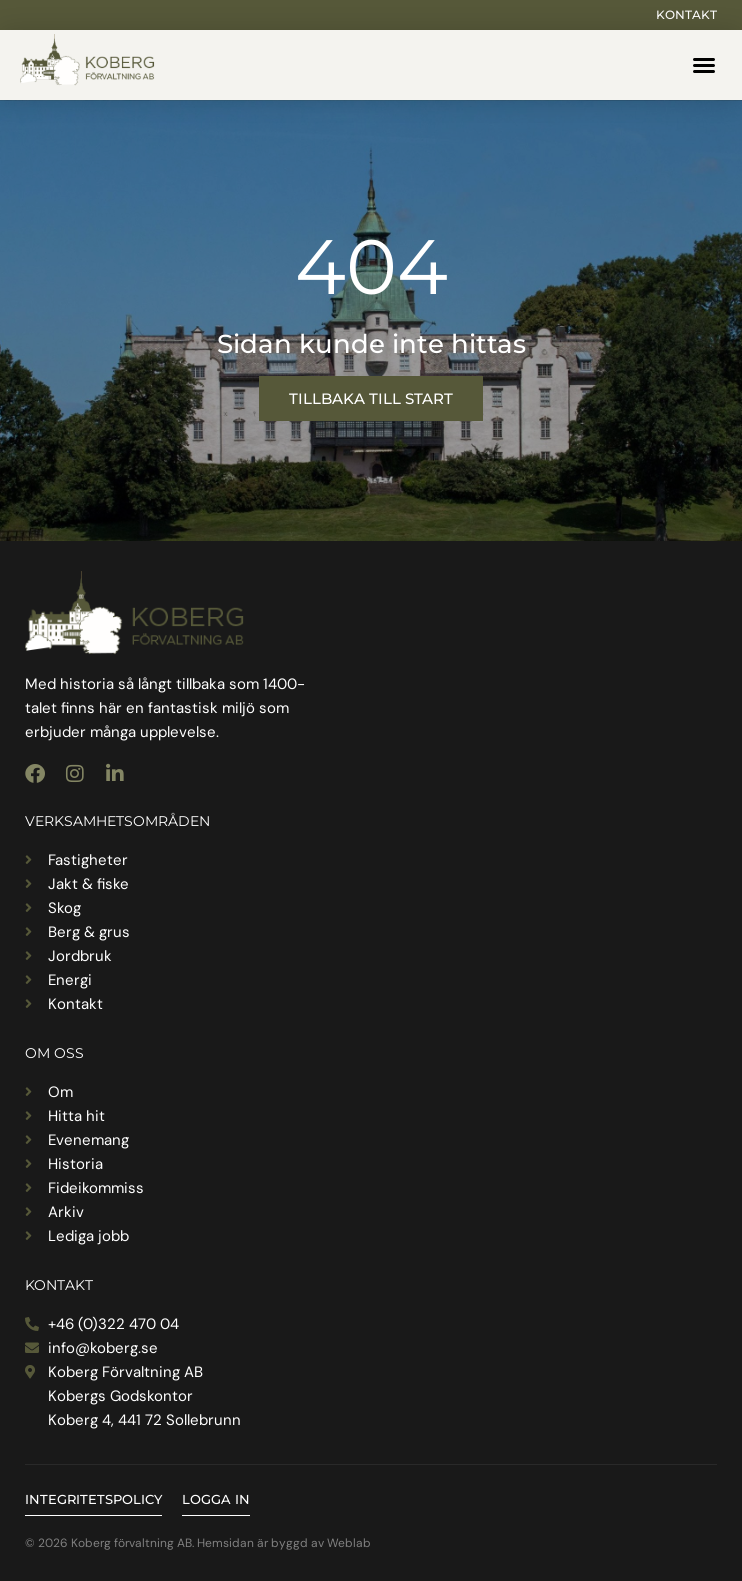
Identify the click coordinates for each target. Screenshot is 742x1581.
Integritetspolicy (93, 1499)
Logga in (216, 1499)
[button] (704, 65)
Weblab (349, 1543)
